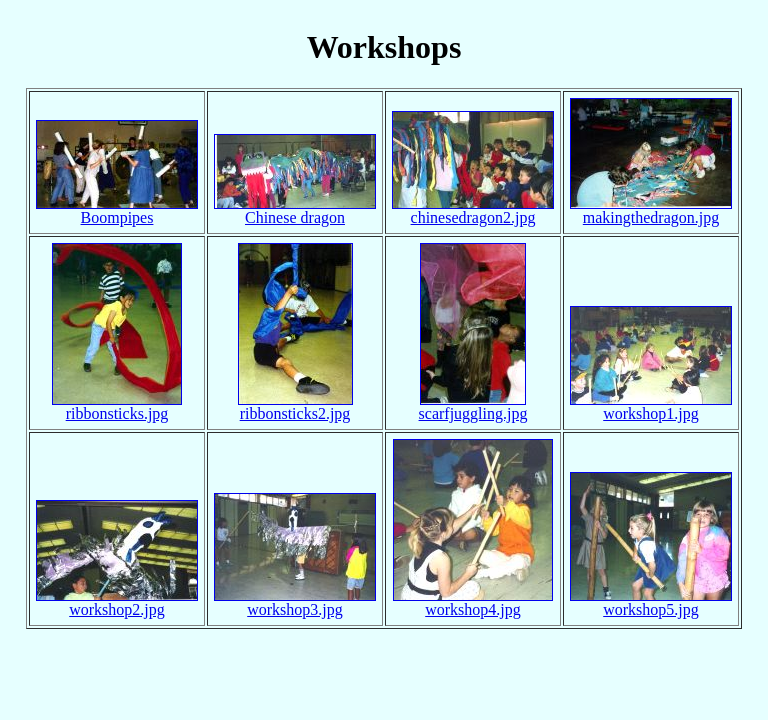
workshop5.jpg (651, 609)
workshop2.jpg (117, 609)
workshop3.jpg (295, 609)
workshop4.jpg (473, 609)
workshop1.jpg (651, 413)
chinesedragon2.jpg (473, 217)
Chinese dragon (295, 217)
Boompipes (117, 217)
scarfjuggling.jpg (473, 413)
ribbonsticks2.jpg (295, 413)
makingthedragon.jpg (651, 217)
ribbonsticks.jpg (117, 413)
